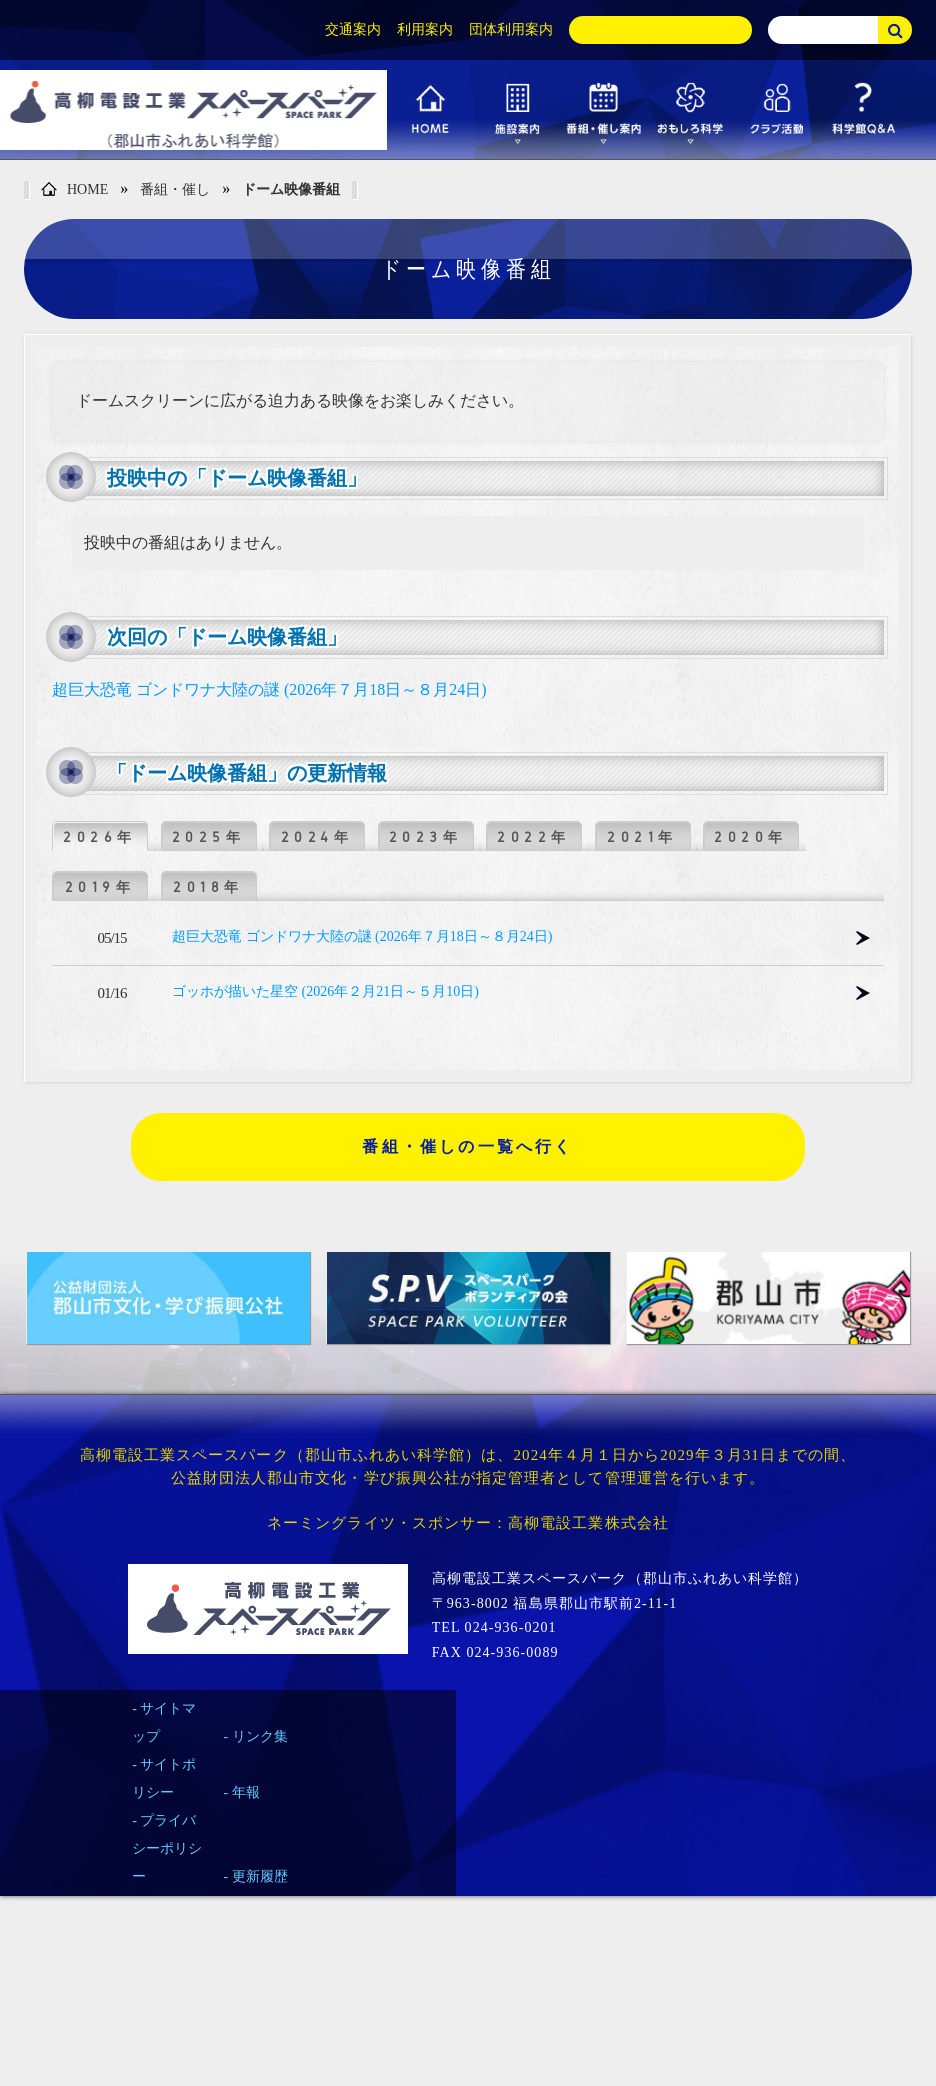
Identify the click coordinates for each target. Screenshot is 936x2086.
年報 (246, 1792)
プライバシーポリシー (167, 1848)
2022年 (534, 837)
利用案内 (425, 29)
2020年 (751, 837)
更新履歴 (260, 1876)
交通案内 (353, 29)
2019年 (100, 887)
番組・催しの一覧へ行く (467, 1146)
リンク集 (260, 1736)
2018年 (208, 887)
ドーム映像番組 (291, 189)
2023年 (426, 837)
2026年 (100, 837)
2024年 (317, 837)
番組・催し (175, 189)
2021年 (642, 837)
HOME (74, 190)
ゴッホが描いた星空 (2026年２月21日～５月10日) (325, 991)
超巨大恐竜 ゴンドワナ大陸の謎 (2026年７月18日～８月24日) (269, 689)
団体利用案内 (511, 29)
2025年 (209, 837)
